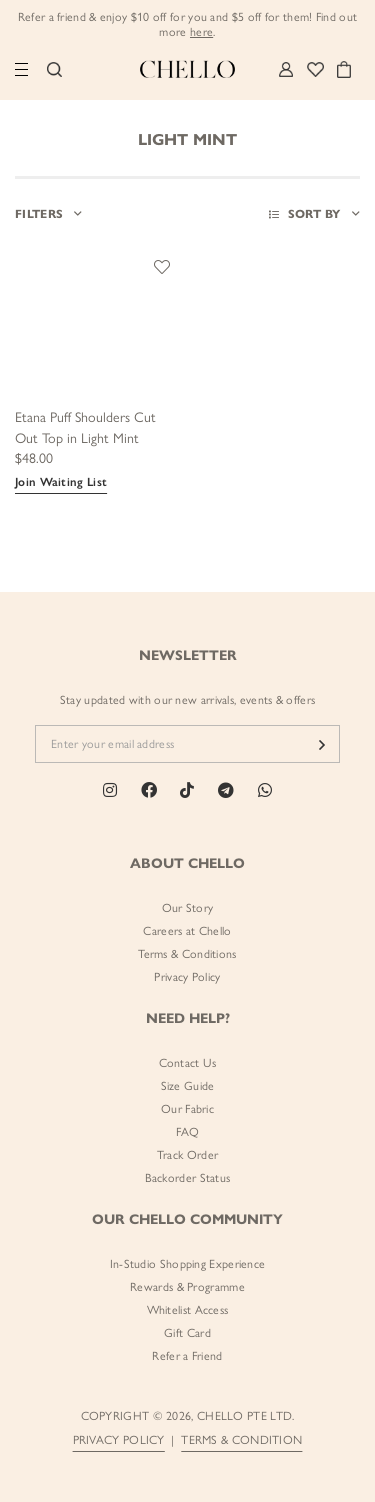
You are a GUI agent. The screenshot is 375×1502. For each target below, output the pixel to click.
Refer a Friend (187, 1356)
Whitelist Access (188, 1310)
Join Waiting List (61, 482)
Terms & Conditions (187, 954)
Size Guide (188, 1086)
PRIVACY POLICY (119, 1440)
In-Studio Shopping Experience (188, 1264)
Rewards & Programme (187, 1287)
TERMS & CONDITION (241, 1440)
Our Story (188, 908)
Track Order (187, 1155)
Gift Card (187, 1333)
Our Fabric (187, 1109)
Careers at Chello (187, 931)
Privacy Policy (187, 977)
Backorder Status (188, 1178)
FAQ (188, 1132)
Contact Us (188, 1063)
